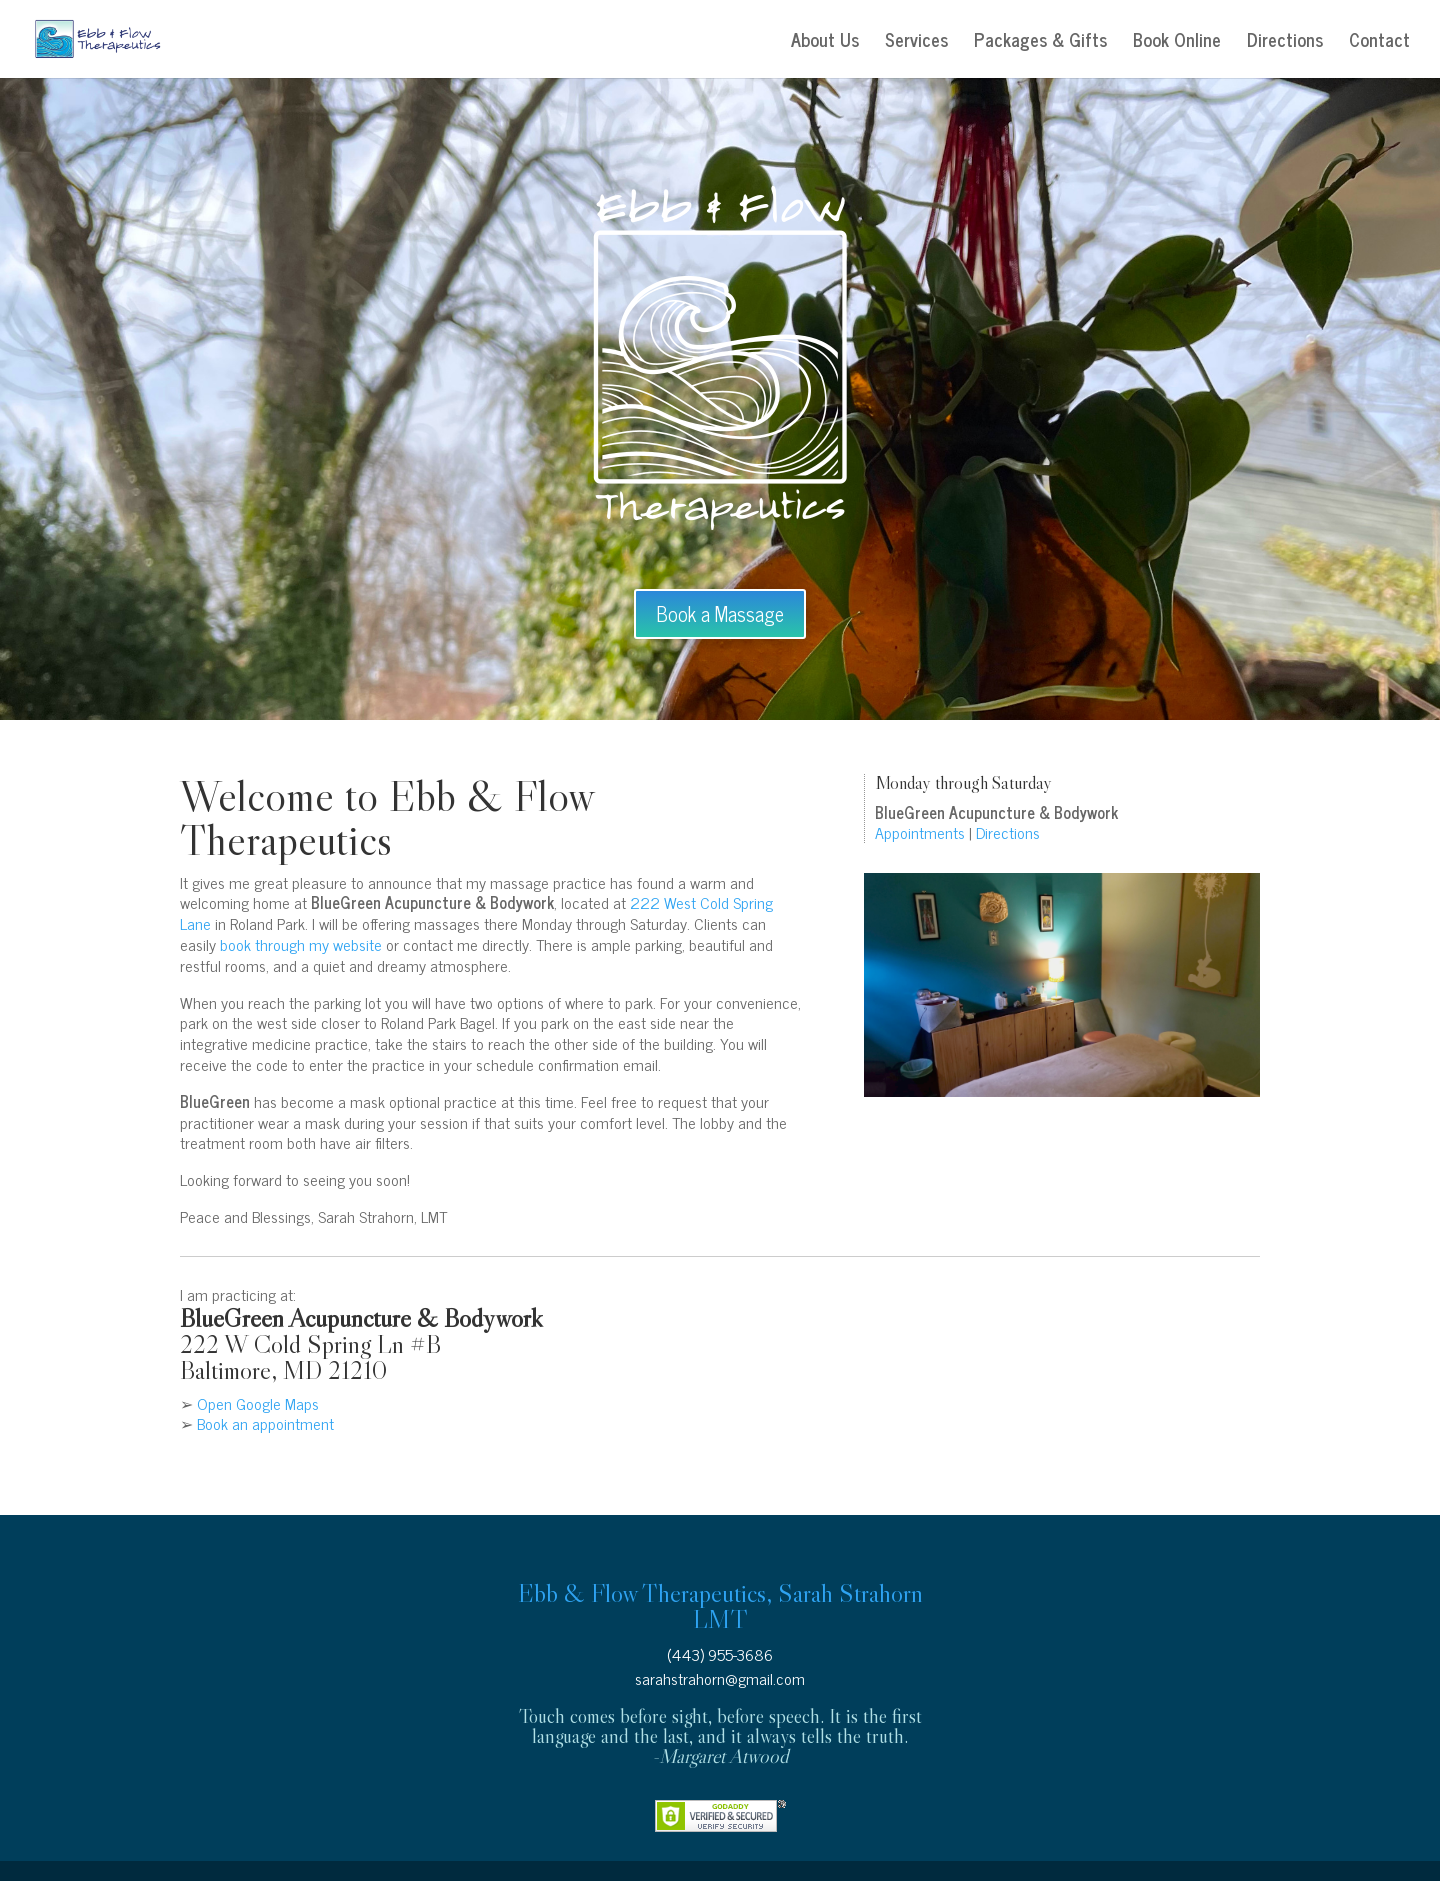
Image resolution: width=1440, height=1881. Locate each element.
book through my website (301, 944)
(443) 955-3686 (720, 1654)
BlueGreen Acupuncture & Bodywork (361, 1318)
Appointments (920, 832)
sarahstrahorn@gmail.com (720, 1678)
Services (916, 43)
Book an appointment (265, 1423)
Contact (1379, 43)
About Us (825, 43)
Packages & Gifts (1040, 43)
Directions (1285, 43)
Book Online (1177, 43)
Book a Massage (720, 613)
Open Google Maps (258, 1403)
